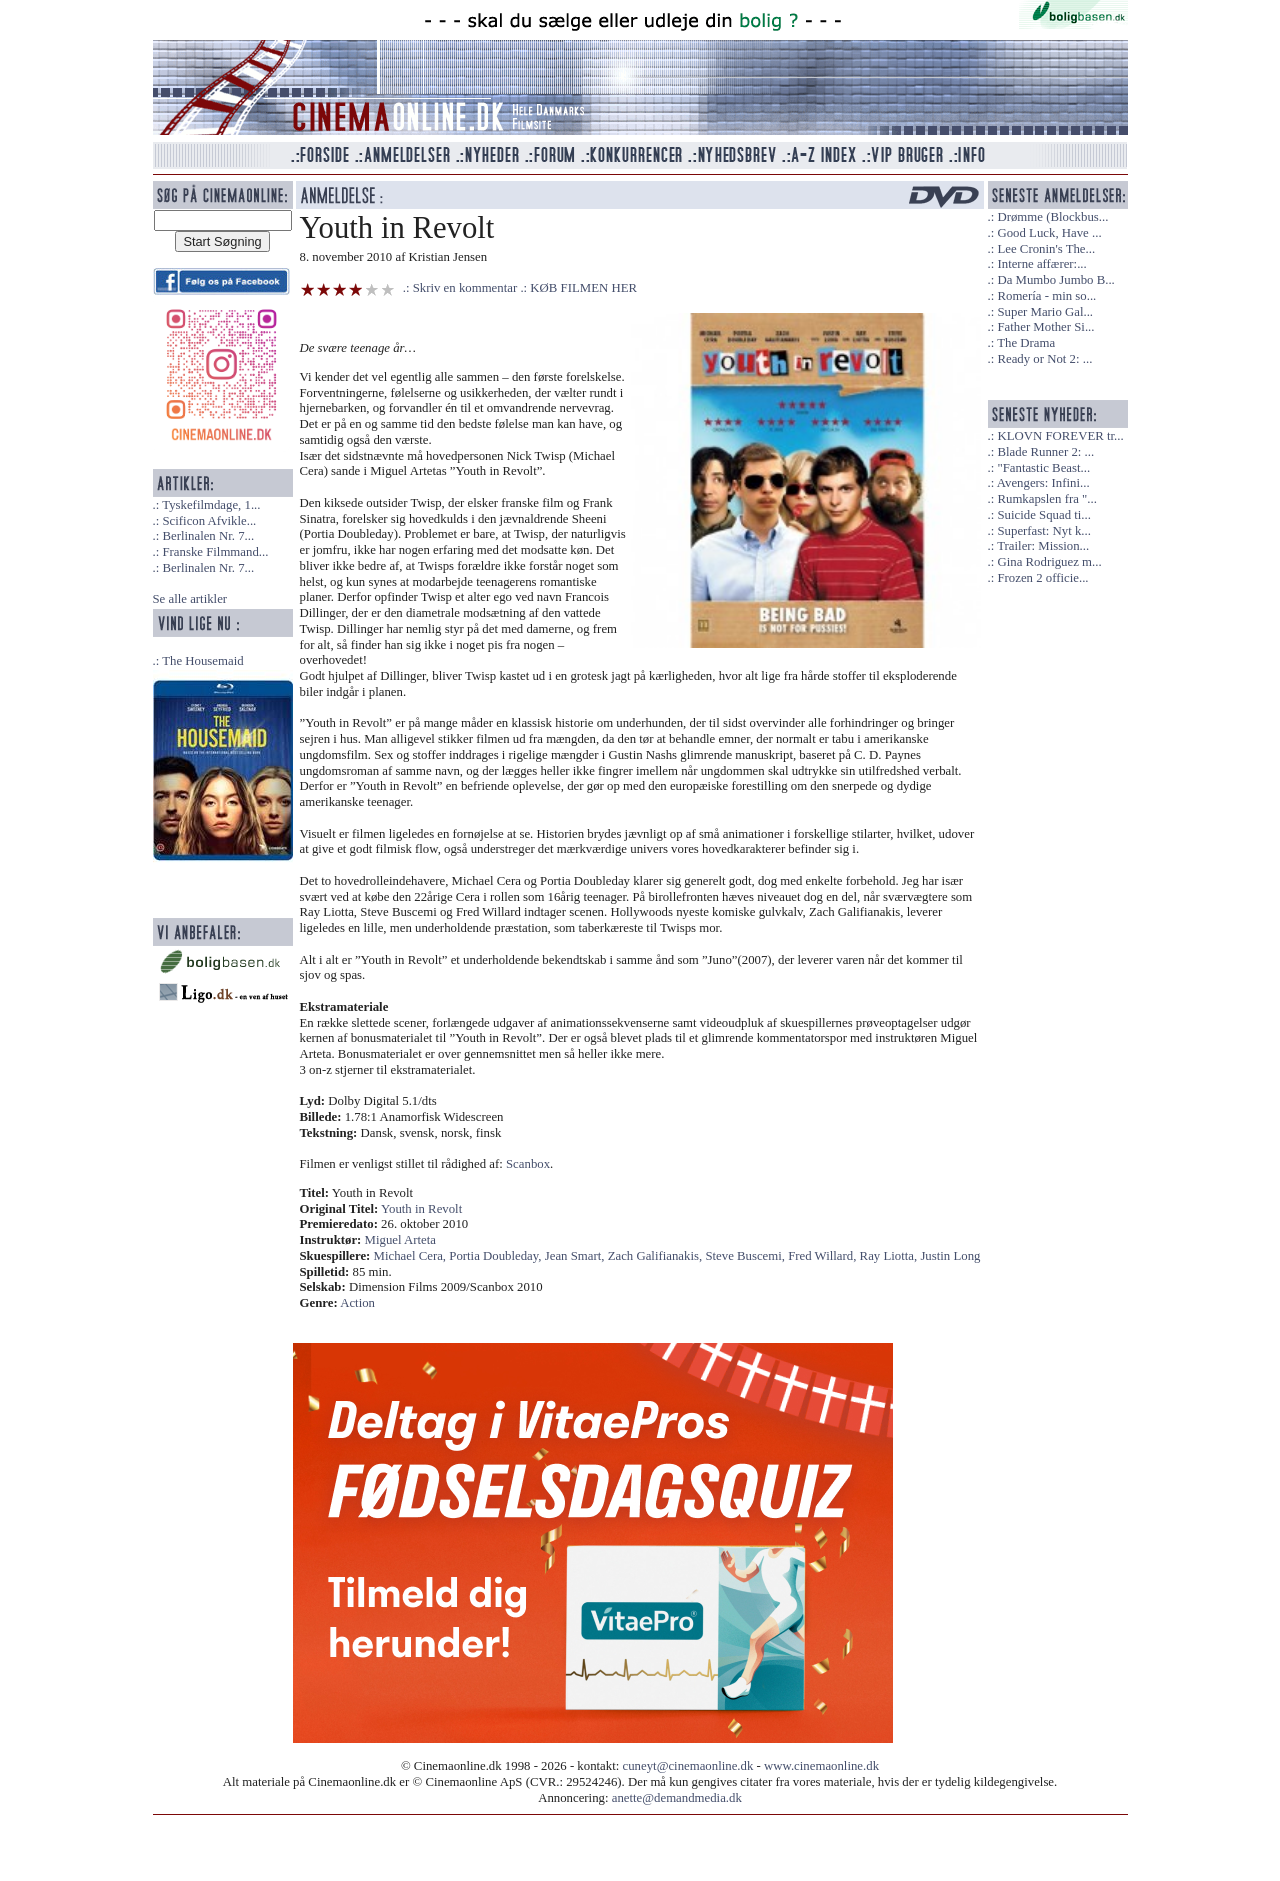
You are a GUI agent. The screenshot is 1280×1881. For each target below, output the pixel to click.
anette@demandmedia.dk (677, 1798)
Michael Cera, (412, 1256)
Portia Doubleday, (496, 1256)
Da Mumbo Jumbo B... (1055, 280)
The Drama (1026, 343)
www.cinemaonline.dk (821, 1766)
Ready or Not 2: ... (1044, 359)
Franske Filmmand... (215, 552)
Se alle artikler (190, 599)
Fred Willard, (823, 1256)
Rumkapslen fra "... (1046, 499)
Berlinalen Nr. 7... (208, 536)
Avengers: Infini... (1043, 483)
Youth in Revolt (421, 1209)
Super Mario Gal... (1045, 312)
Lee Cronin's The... (1046, 249)
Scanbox (528, 1164)
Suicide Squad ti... (1043, 515)
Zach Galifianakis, (657, 1256)
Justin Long (950, 1256)
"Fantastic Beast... (1043, 468)
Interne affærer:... (1041, 264)
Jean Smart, (576, 1256)
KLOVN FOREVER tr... (1060, 436)
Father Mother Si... (1045, 327)
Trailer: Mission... (1043, 546)
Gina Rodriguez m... (1049, 562)
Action (357, 1303)
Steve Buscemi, (746, 1256)
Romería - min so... (1046, 296)
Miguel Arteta (400, 1240)
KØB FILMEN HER (583, 288)
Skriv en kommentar (465, 288)
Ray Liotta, (890, 1256)
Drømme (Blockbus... (1052, 217)
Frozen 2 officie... (1042, 578)
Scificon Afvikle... (209, 521)
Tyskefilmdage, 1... (211, 505)
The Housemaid (202, 661)
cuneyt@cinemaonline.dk (688, 1766)
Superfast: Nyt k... (1043, 531)
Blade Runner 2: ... (1045, 452)
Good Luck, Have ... (1049, 233)
